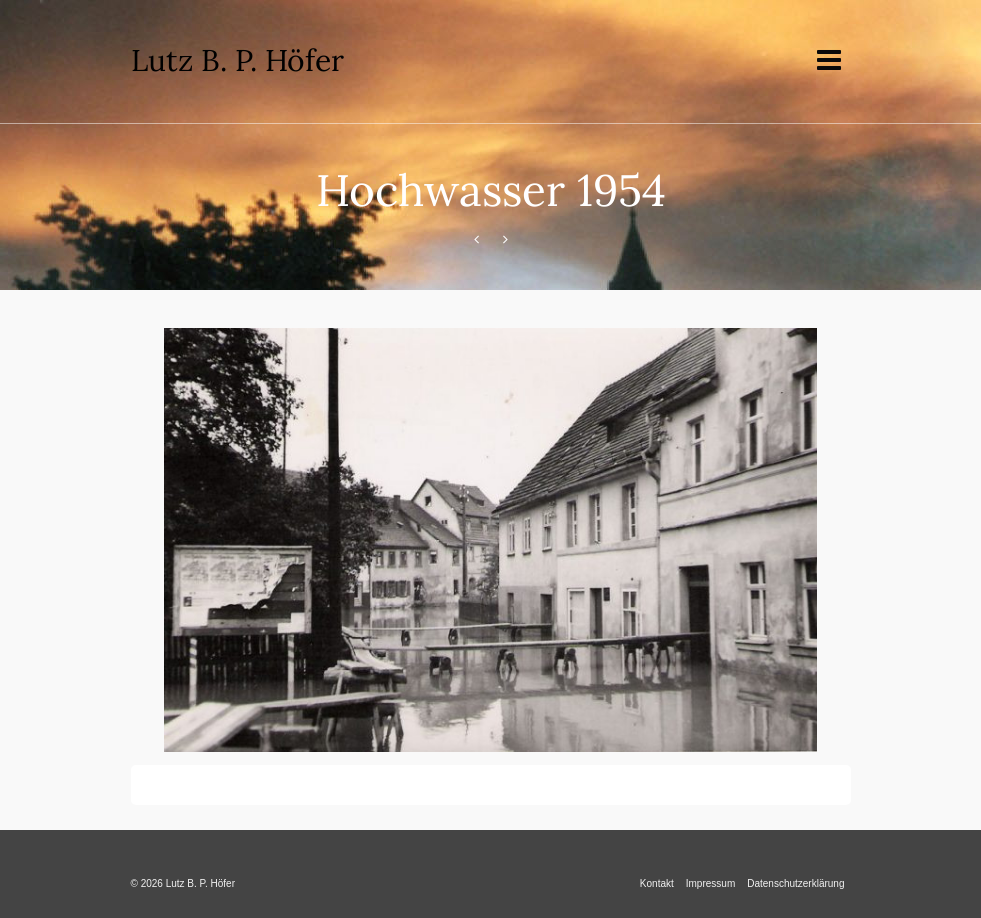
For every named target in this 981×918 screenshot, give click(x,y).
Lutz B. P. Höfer (237, 60)
